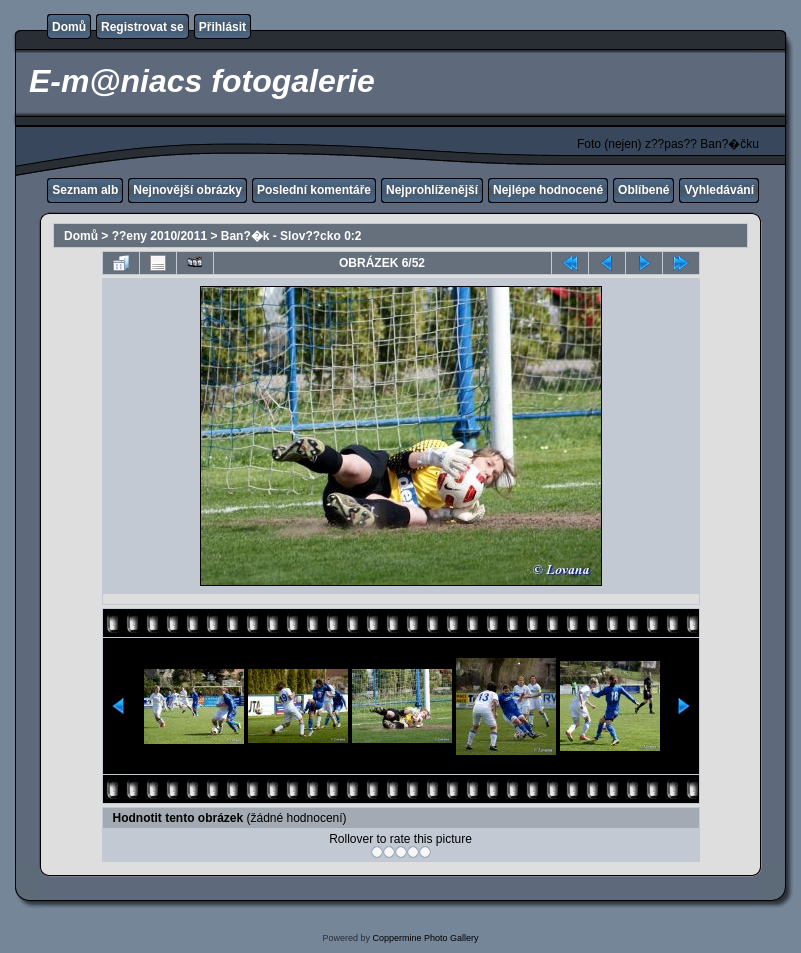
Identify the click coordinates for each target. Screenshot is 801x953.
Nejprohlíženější (432, 190)
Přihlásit (222, 27)
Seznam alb (85, 190)
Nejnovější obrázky (187, 190)
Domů (69, 27)
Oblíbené (643, 190)
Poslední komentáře (314, 190)
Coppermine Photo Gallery (425, 938)
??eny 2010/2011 (159, 236)
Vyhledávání (719, 190)
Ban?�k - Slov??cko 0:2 (291, 236)
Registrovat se (142, 27)
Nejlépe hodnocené (548, 190)
